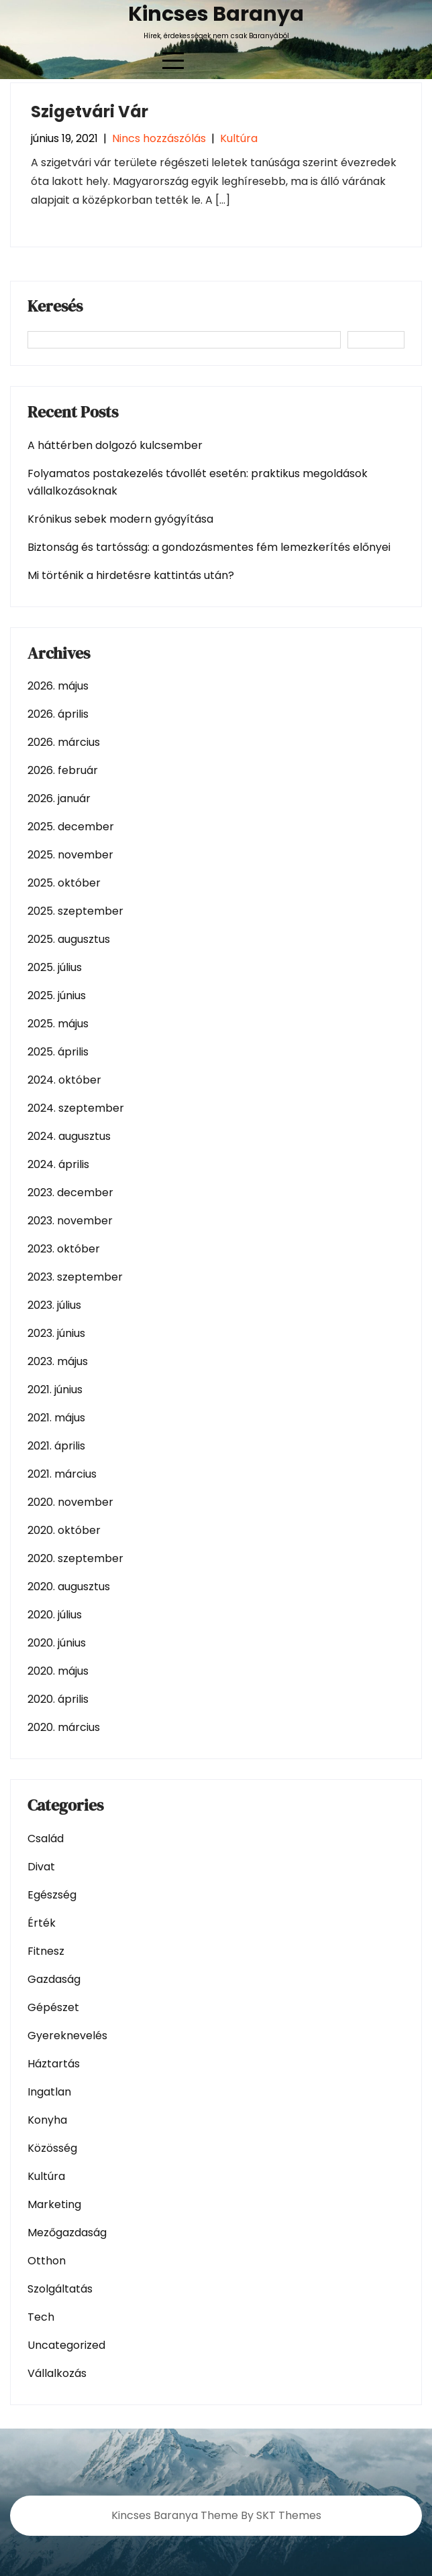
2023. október (64, 1249)
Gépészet (53, 2007)
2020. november (70, 1502)
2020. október (64, 1530)
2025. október (64, 883)
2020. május (58, 1671)
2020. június (57, 1643)
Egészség (52, 1895)
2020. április (58, 1699)
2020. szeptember (75, 1558)
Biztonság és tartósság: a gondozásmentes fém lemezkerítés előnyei (209, 547)
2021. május (56, 1417)
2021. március (62, 1474)
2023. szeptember (75, 1277)
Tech (41, 2317)
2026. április (58, 714)
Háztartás (54, 2063)
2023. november (70, 1220)
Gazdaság (54, 1979)
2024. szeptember (76, 1108)
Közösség (52, 2148)
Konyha (47, 2120)
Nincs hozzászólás (159, 138)
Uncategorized (66, 2345)
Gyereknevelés (67, 2035)
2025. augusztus (69, 939)
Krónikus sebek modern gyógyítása (120, 519)
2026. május (58, 686)
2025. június (57, 995)
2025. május (58, 1023)
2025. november (70, 854)
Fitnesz (46, 1951)
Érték (42, 1923)
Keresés (55, 307)
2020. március (64, 1727)
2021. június (55, 1389)
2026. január (59, 798)
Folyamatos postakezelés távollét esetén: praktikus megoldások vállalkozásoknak (198, 482)
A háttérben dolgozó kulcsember (115, 445)
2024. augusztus (69, 1136)
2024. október (64, 1080)
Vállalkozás (57, 2373)
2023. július (54, 1305)
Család (46, 1838)
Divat (41, 1866)
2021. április (56, 1446)
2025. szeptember (75, 911)
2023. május (58, 1361)
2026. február (63, 770)
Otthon (47, 2260)
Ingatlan (49, 2092)
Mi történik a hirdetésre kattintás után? (131, 575)
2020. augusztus (69, 1586)
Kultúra (239, 138)
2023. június (56, 1333)
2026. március (64, 742)
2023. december (70, 1192)
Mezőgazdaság (67, 2232)
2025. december (71, 826)
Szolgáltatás (60, 2289)
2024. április (58, 1164)
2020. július (55, 1614)
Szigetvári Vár (89, 112)
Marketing (54, 2204)
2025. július (55, 967)
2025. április (58, 1051)
